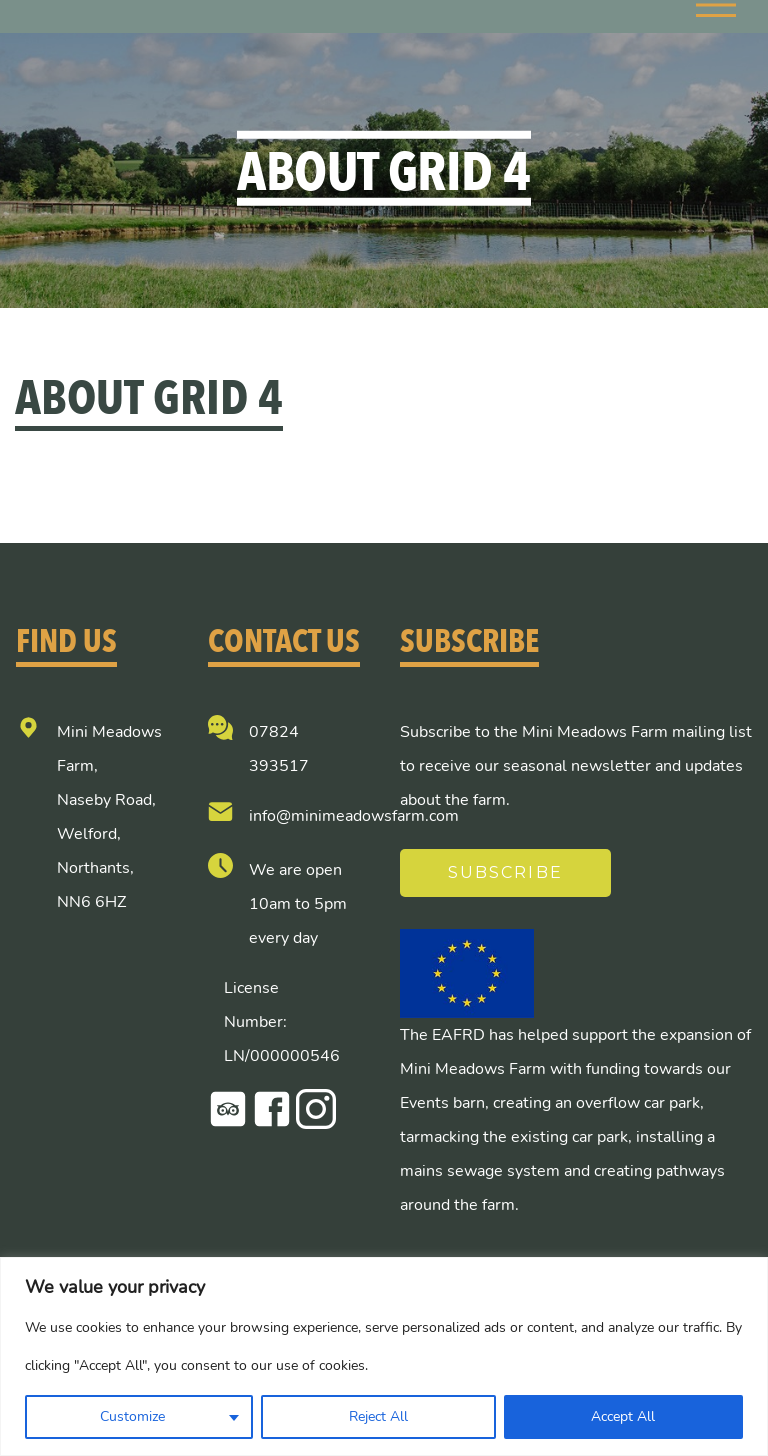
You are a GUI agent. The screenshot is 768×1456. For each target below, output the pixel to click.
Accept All (623, 1416)
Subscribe (505, 872)
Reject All (378, 1416)
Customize (132, 1416)
